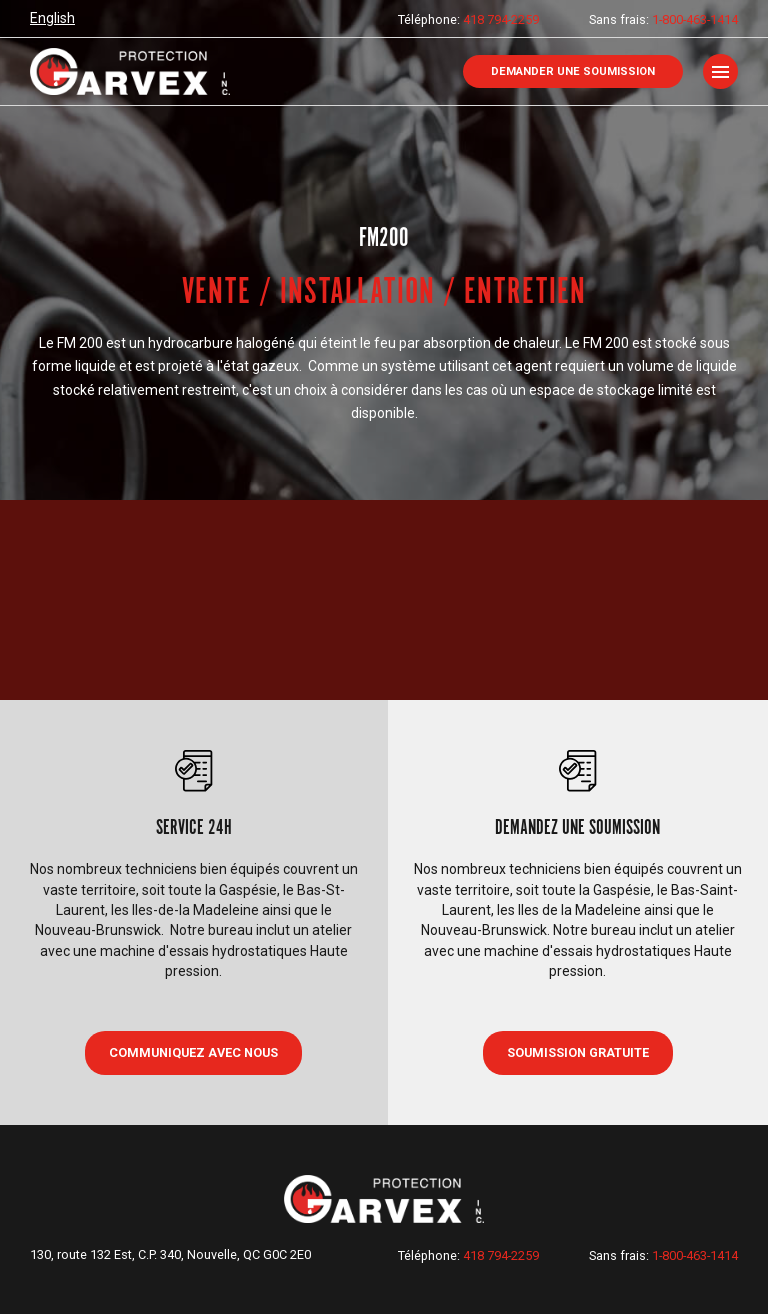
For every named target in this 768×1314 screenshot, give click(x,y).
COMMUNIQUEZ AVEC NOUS (193, 1052)
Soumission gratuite (578, 1052)
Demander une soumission (573, 71)
